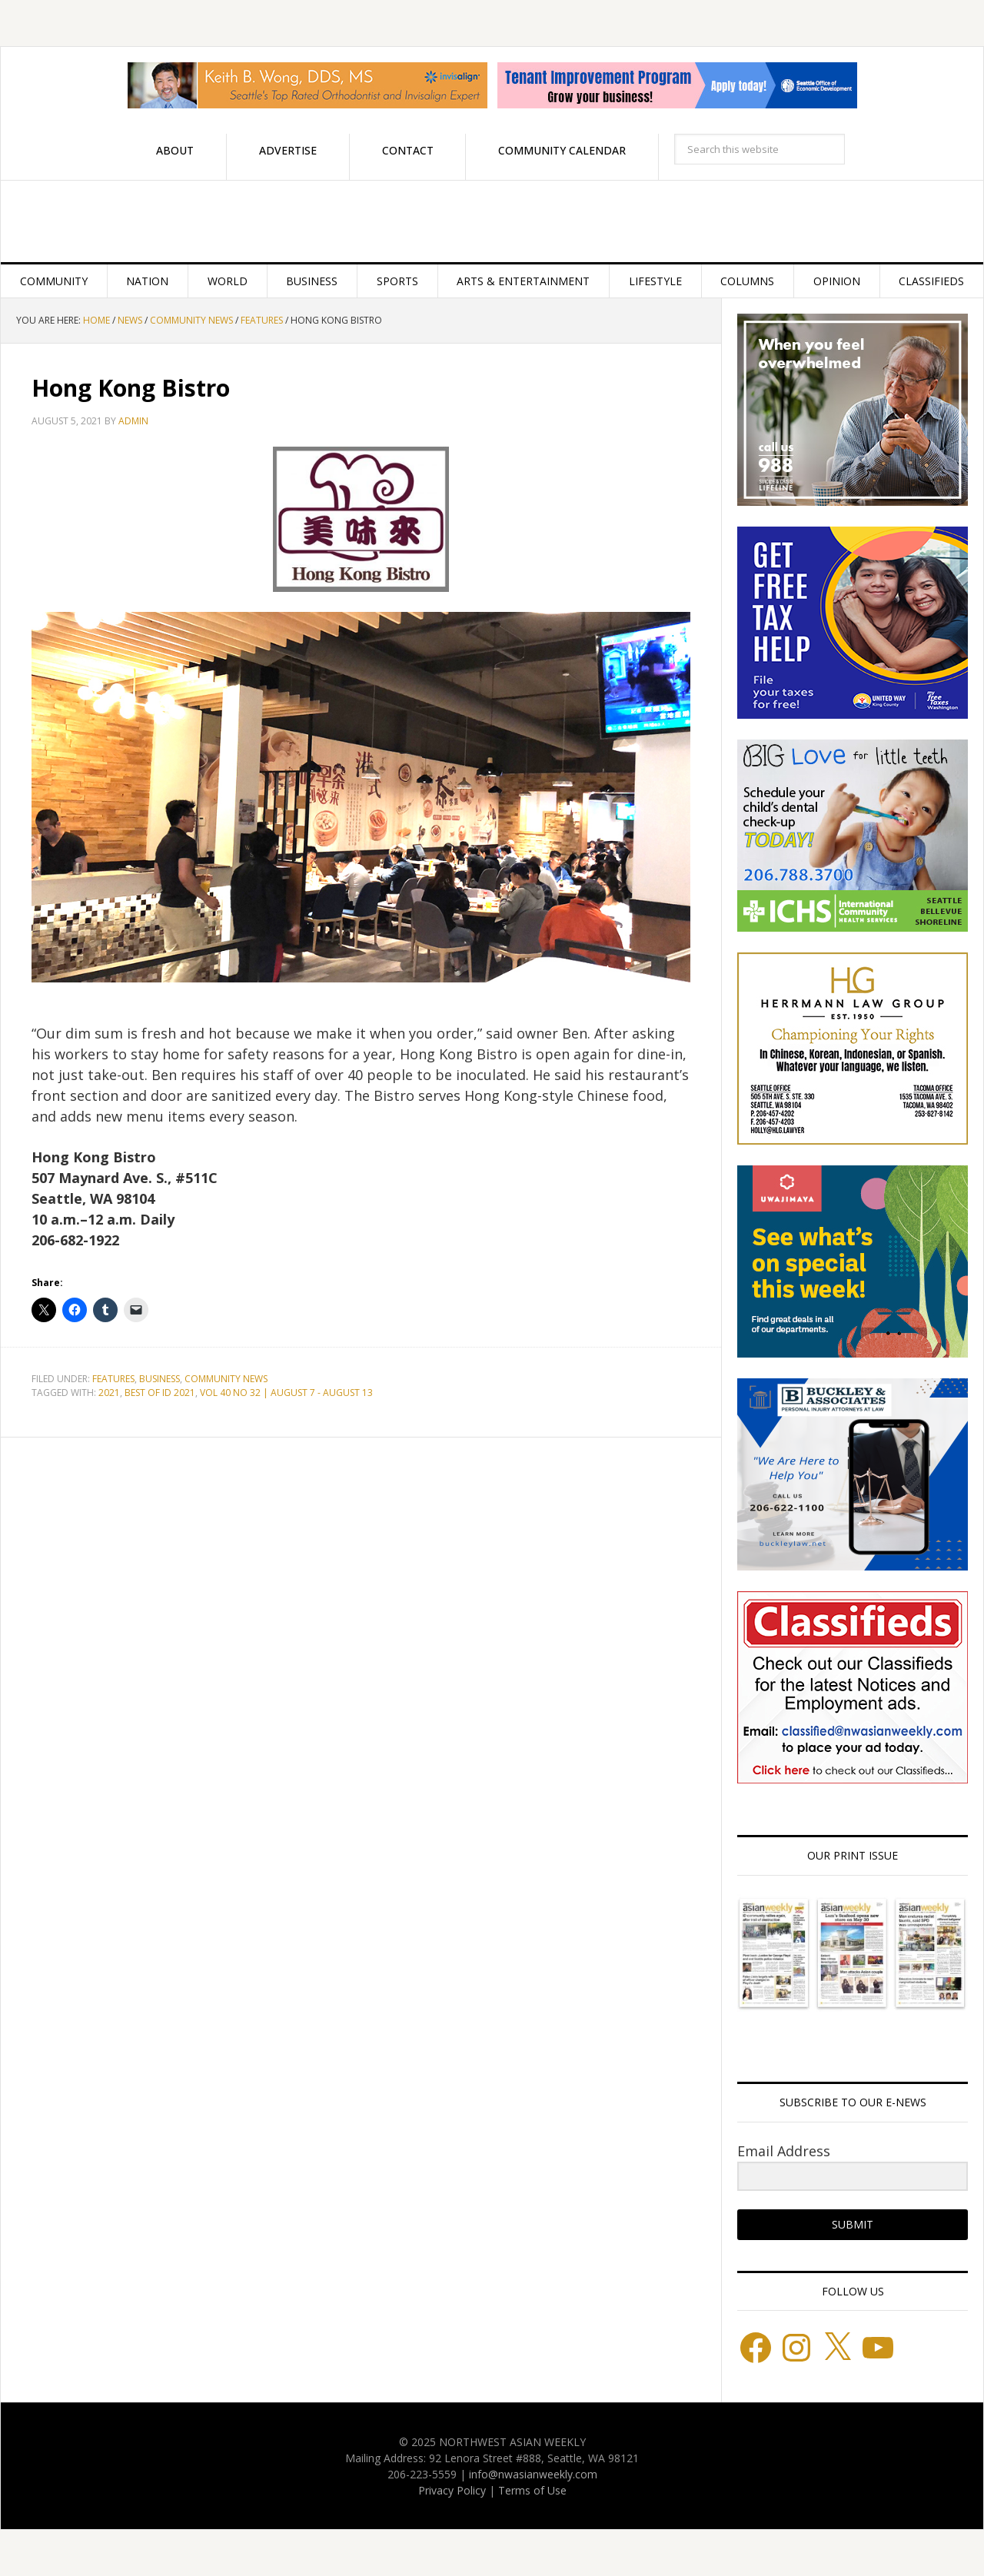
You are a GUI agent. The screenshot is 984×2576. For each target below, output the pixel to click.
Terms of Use (532, 2490)
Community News (226, 1378)
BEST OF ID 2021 (160, 1392)
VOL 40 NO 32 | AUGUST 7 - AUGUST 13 (286, 1392)
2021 (109, 1392)
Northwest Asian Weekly (492, 221)
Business (159, 1378)
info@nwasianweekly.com (533, 2474)
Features (113, 1378)
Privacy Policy (452, 2490)
